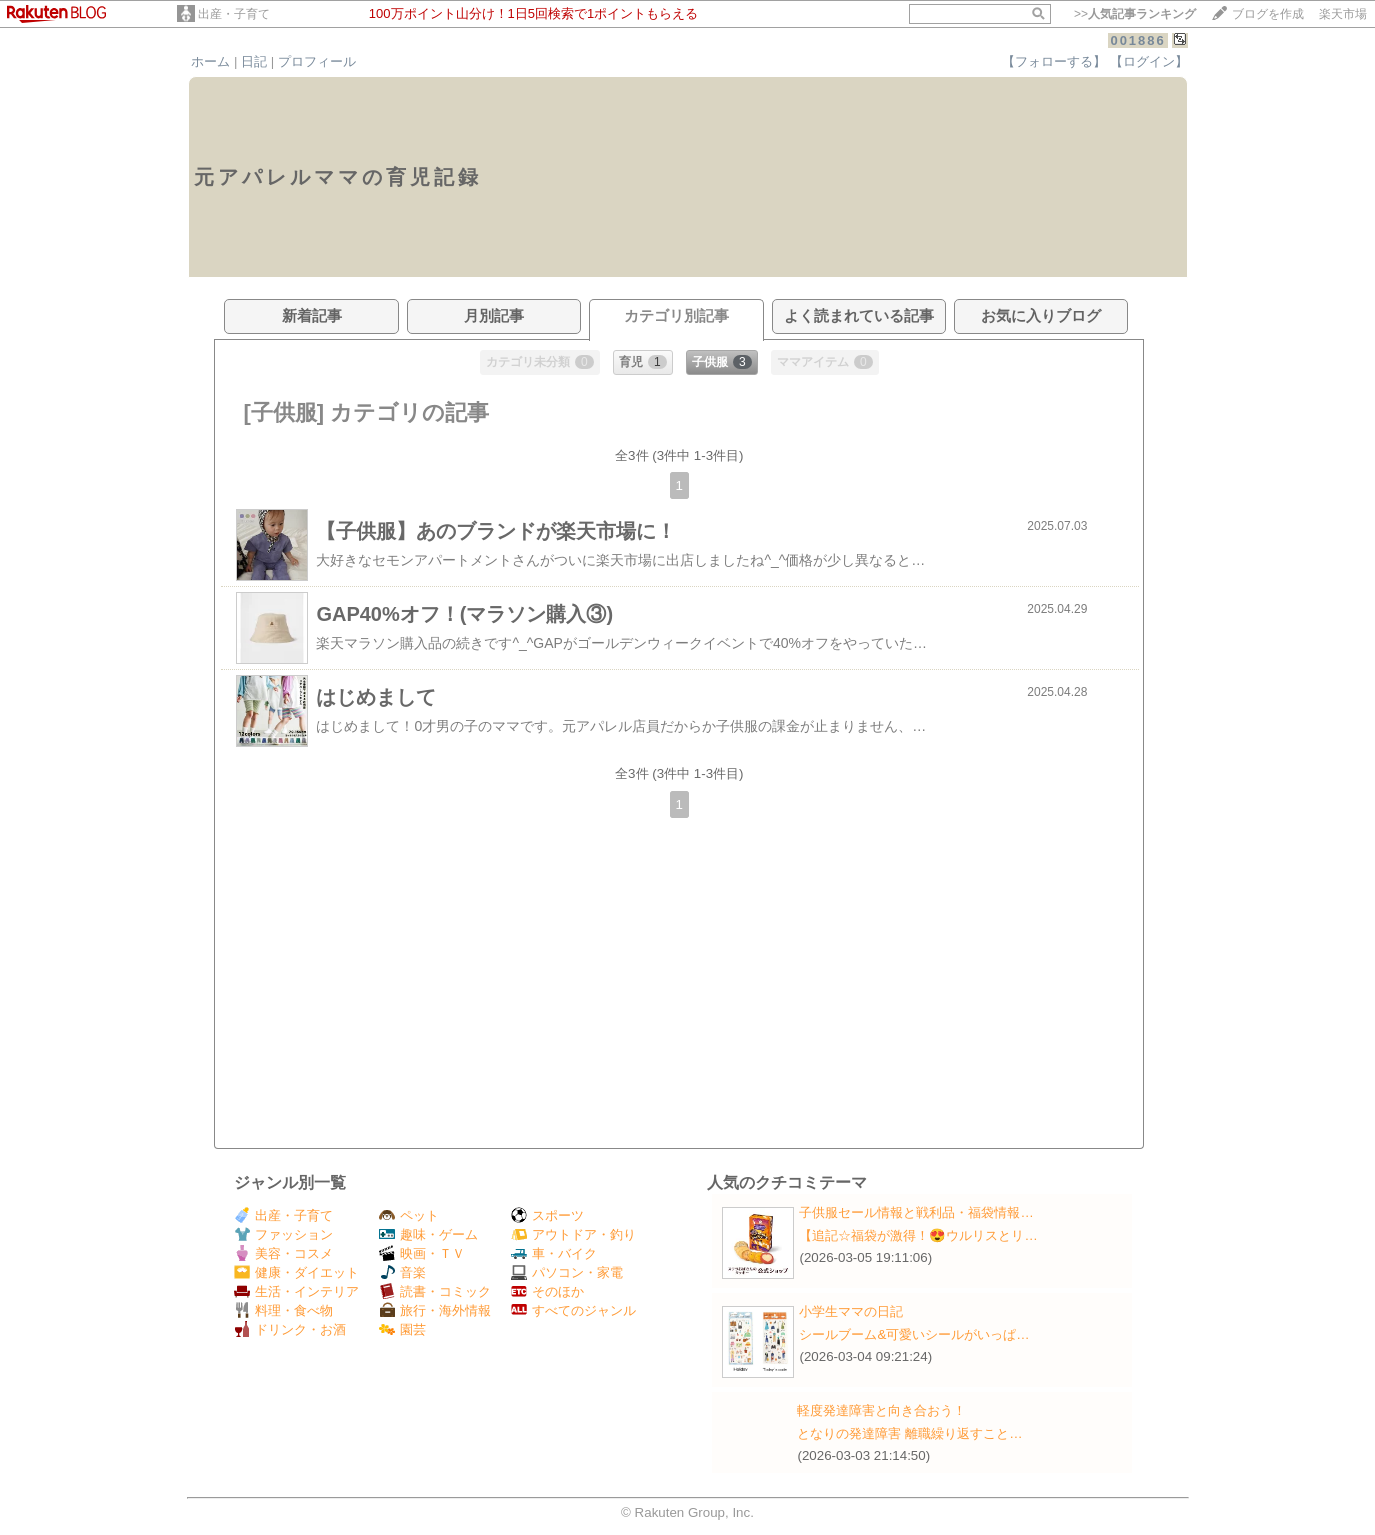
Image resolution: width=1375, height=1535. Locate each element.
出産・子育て (234, 14)
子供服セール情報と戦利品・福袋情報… (916, 1212)
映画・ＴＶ (422, 1253)
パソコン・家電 (567, 1272)
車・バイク (554, 1253)
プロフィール (317, 61)
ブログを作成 (1268, 14)
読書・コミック (435, 1291)
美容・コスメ (283, 1253)
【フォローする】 (1054, 61)
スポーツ (547, 1215)
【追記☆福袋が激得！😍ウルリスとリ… (918, 1235)
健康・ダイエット (296, 1272)
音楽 (402, 1272)
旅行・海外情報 (435, 1310)
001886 (1137, 40)
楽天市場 (1343, 14)
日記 (254, 61)
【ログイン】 (1149, 61)
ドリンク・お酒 (290, 1329)
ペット (409, 1215)
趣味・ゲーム (428, 1234)
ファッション (283, 1234)
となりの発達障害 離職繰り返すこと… (909, 1433)
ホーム (210, 61)
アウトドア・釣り (573, 1234)
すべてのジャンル (573, 1310)
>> (1135, 14)
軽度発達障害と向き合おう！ (881, 1410)
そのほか (547, 1291)
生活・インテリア (296, 1291)
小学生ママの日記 (851, 1311)
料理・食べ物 (283, 1310)
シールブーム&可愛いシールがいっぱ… (914, 1334)
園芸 (402, 1329)
